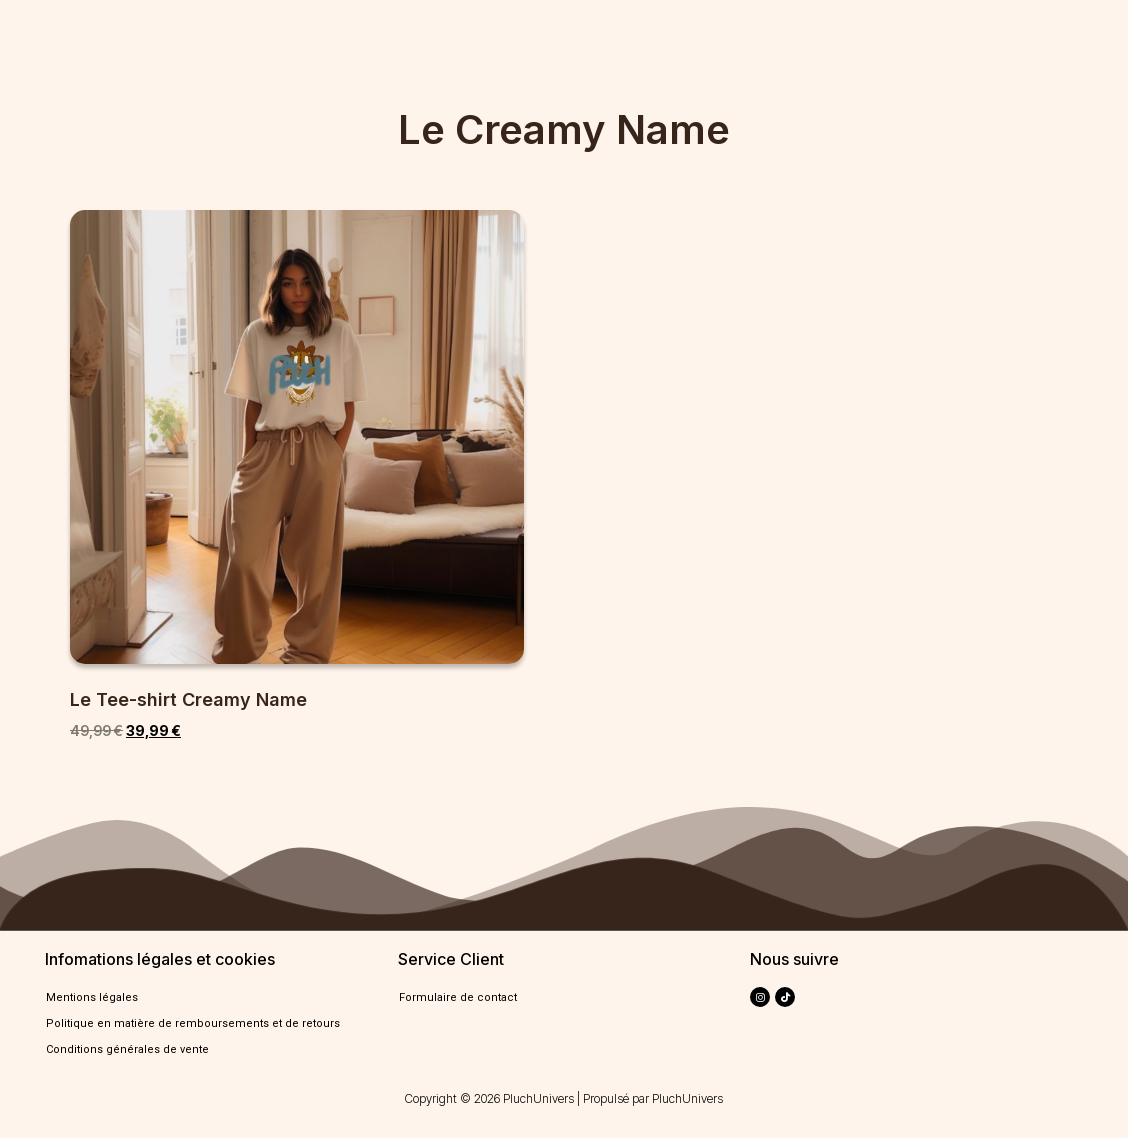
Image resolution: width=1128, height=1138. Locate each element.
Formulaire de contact (458, 997)
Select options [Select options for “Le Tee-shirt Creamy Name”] (139, 781)
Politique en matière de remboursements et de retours (193, 1023)
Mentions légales (92, 997)
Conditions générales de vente (127, 1049)
